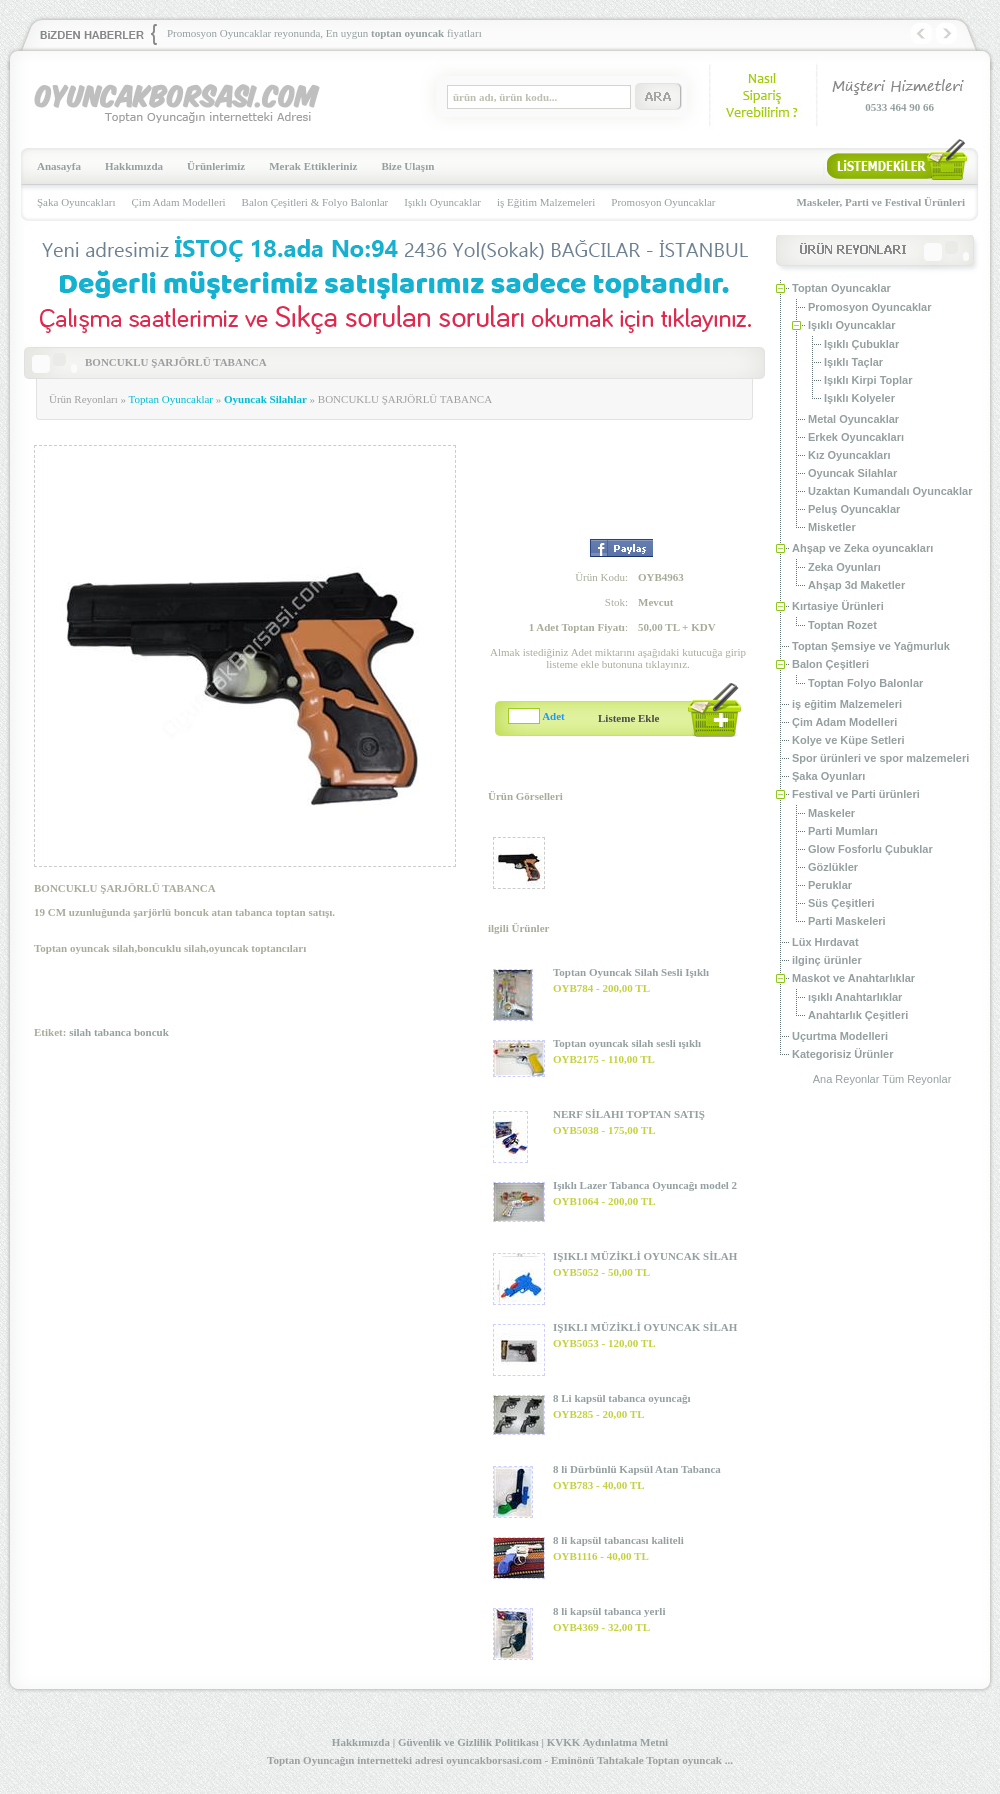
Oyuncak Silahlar (265, 399)
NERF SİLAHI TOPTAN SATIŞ (629, 1114)
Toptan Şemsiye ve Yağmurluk (871, 646)
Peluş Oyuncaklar (854, 509)
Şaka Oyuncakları (76, 202)
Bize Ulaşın (407, 166)
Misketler (832, 527)
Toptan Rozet (842, 625)
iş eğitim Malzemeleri (847, 704)
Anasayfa (59, 166)
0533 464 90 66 (899, 107)
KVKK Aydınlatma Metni (607, 1742)
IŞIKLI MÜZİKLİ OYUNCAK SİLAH (645, 1256)
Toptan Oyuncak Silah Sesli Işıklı (631, 972)
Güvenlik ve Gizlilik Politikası (468, 1742)
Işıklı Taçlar (853, 362)
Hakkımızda (134, 166)
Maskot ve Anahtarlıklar (853, 978)
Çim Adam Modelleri (179, 202)
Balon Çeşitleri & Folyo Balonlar (315, 202)
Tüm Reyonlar (916, 1079)
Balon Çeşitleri (830, 664)
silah (80, 1032)
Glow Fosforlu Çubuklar (870, 849)
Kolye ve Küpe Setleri (848, 740)
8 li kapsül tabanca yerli (609, 1611)
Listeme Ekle (628, 718)
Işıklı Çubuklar (861, 344)
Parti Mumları (843, 831)
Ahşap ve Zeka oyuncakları (862, 548)
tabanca (112, 1032)
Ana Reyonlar (846, 1079)
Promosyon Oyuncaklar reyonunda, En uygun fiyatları (324, 33)
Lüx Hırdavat (825, 942)
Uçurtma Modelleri (840, 1036)
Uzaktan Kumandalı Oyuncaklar (890, 491)
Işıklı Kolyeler (859, 398)
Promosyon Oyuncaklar (663, 202)
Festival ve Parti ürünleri (856, 794)
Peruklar (830, 885)
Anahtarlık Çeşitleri (858, 1015)
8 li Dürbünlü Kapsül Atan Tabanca (637, 1469)
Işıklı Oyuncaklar (442, 202)
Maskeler (831, 813)
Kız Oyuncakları (849, 455)
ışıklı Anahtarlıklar (855, 997)
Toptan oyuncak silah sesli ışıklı (627, 1043)
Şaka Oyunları (828, 776)
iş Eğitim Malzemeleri (546, 202)
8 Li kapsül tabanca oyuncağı (622, 1398)
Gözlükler (833, 867)
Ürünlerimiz (216, 166)
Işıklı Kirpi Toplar (868, 380)
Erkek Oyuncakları (856, 437)
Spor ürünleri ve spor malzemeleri (880, 758)
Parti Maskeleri (847, 921)
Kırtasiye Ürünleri (838, 606)
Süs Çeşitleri (841, 903)
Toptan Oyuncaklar (171, 399)
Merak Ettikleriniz (313, 166)
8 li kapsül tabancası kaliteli (618, 1540)
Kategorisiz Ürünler (842, 1054)
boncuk (151, 1032)
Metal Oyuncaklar (853, 419)
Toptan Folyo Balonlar (865, 683)
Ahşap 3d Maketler (856, 585)
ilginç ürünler (827, 960)
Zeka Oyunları (844, 567)
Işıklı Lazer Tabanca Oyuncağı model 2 (645, 1185)
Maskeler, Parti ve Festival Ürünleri (880, 202)
